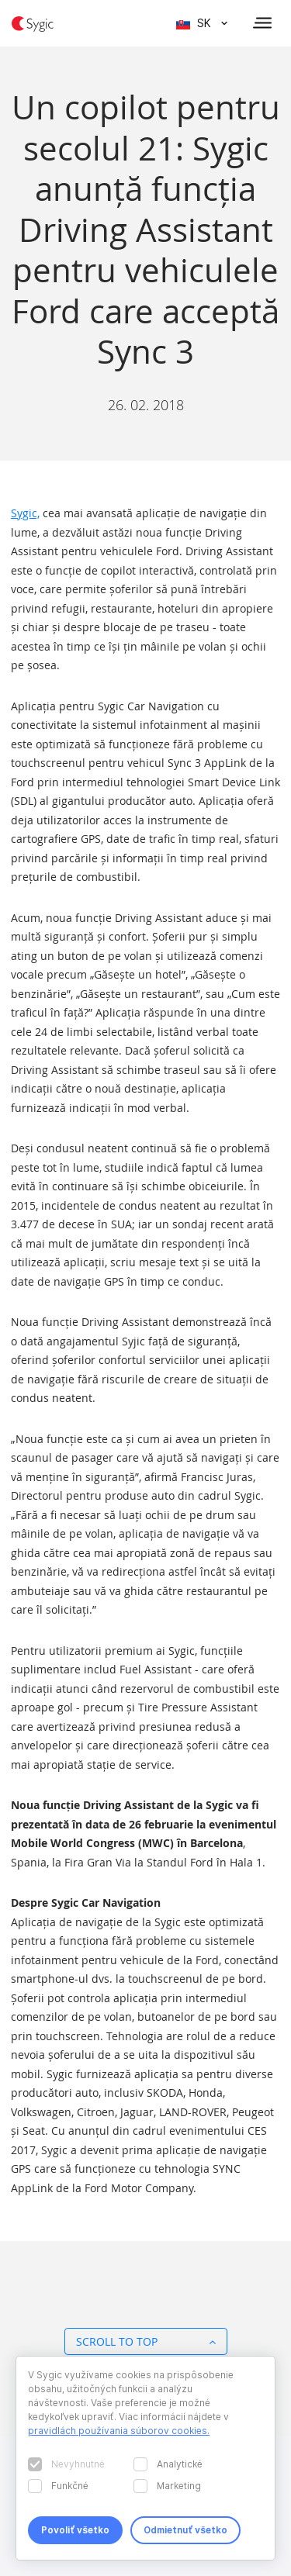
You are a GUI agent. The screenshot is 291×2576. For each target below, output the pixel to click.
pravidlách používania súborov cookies (117, 2430)
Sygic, (25, 513)
